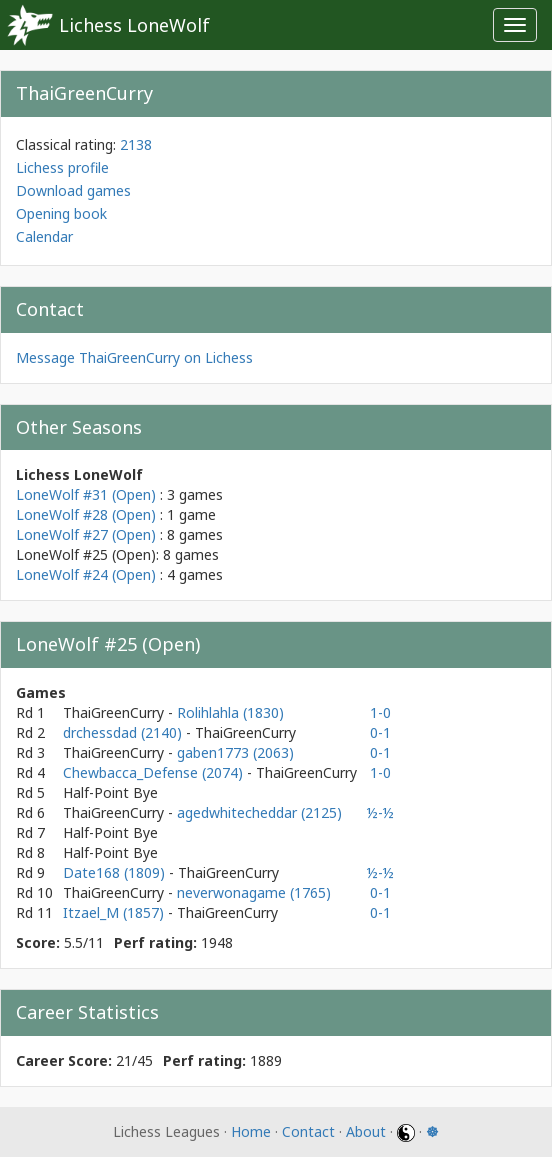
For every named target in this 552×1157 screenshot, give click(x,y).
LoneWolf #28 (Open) (86, 514)
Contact (308, 1131)
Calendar (44, 236)
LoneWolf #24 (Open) (86, 574)
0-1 (380, 732)
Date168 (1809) (116, 872)
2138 (136, 144)
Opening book (61, 213)
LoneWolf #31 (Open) (86, 494)
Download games (73, 190)
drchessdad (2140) (124, 732)
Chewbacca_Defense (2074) (155, 772)
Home (251, 1131)
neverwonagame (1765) (254, 892)
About (366, 1131)
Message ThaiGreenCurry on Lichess (134, 357)
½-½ (380, 812)
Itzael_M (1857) (115, 912)
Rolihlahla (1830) (230, 712)
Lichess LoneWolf (134, 25)
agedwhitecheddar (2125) (259, 812)
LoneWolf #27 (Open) (86, 534)
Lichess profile (62, 167)
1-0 (380, 712)
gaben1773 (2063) (235, 752)
